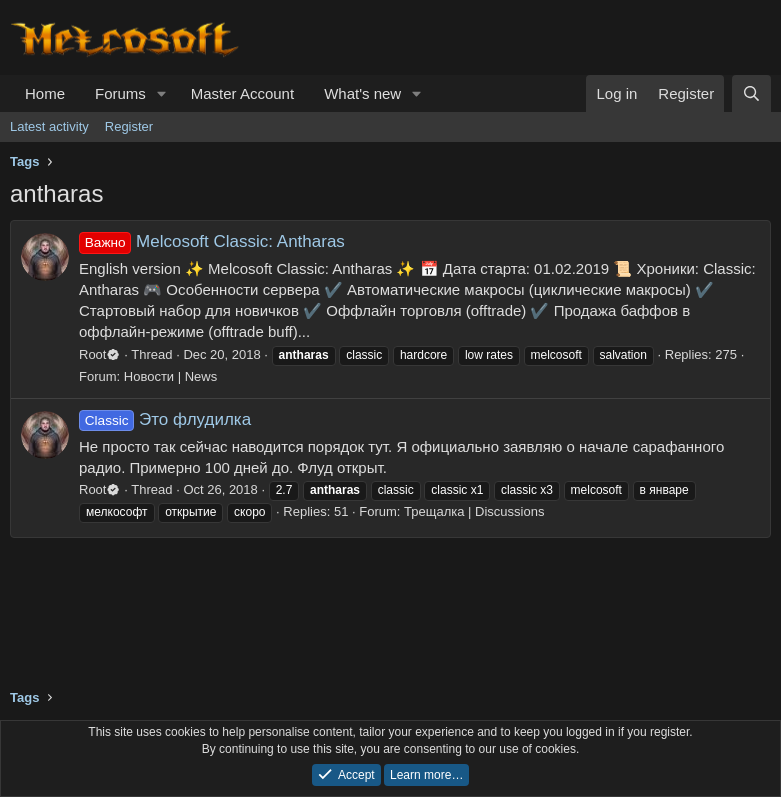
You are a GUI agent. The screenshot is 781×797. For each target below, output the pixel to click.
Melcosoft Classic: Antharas (212, 241)
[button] (162, 93)
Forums (120, 93)
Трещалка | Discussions (474, 511)
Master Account (242, 93)
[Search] (751, 93)
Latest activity (49, 126)
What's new (362, 93)
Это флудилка (165, 419)
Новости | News (170, 376)
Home (45, 93)
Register (129, 126)
